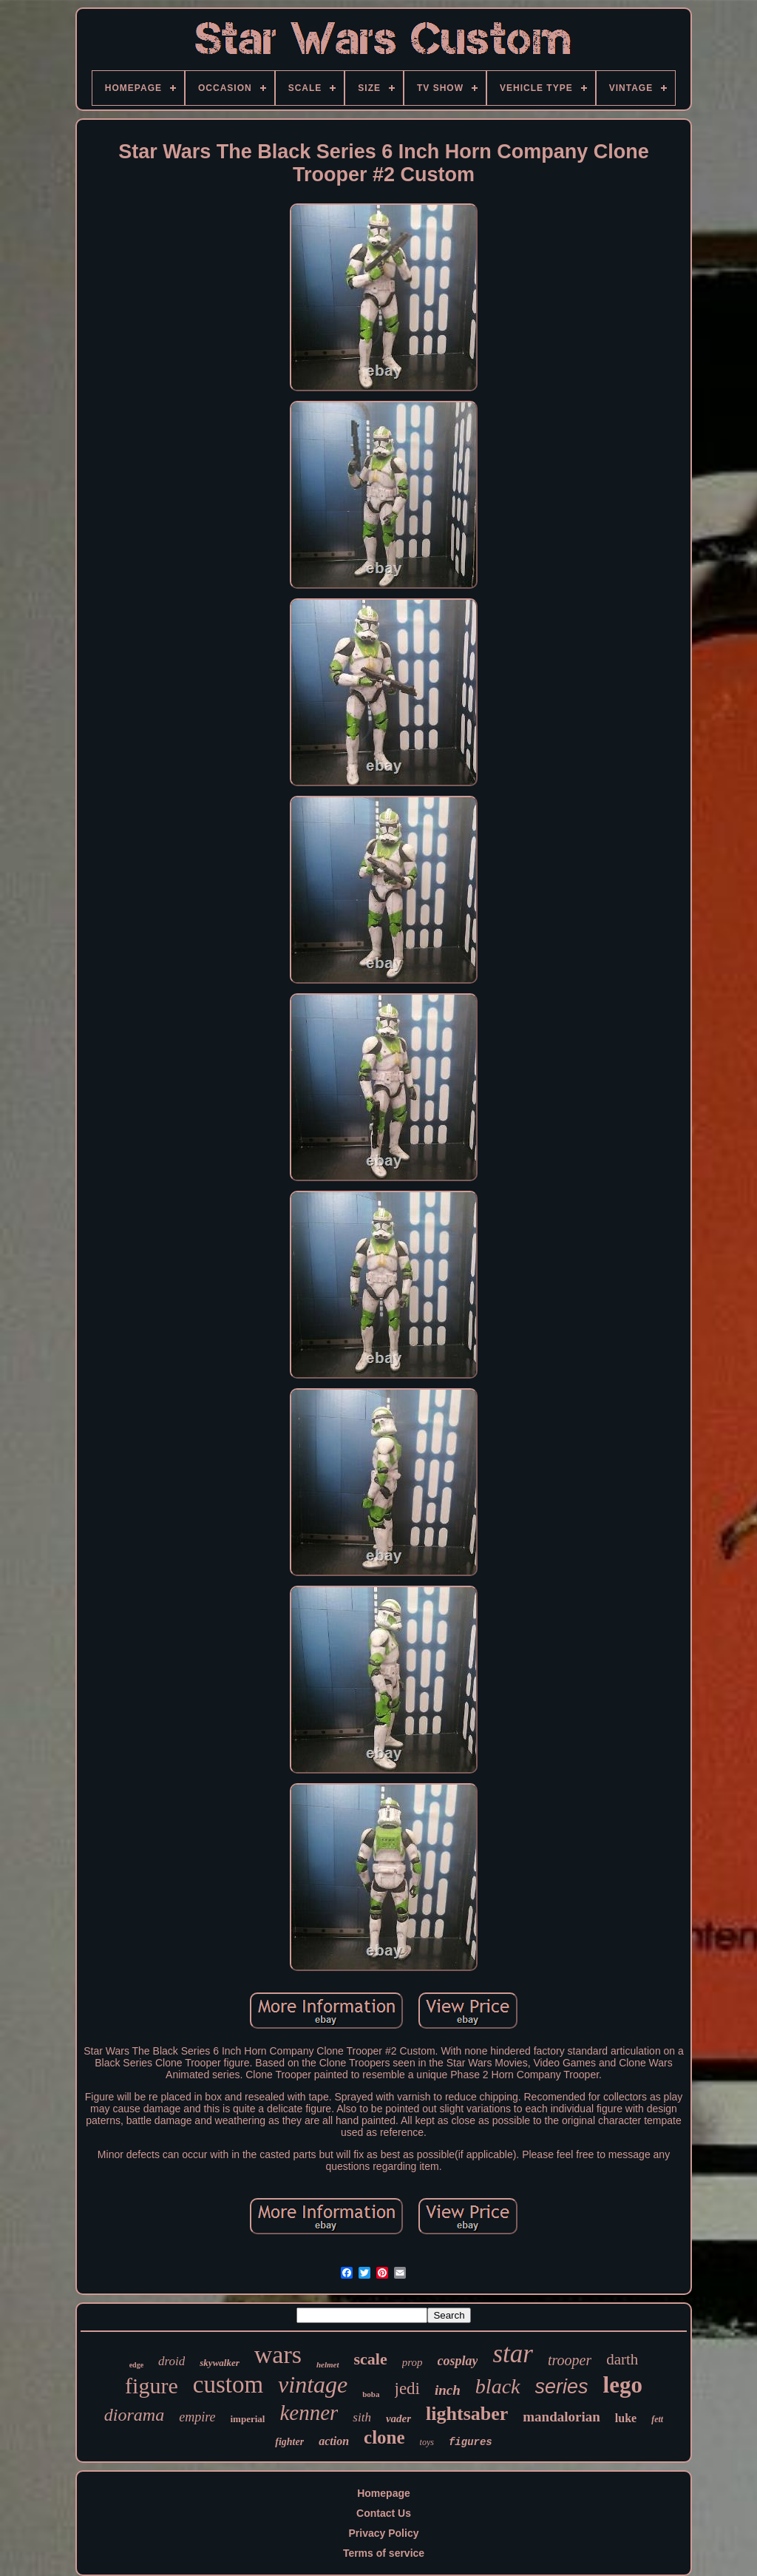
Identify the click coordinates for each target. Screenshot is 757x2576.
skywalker (219, 2362)
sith (362, 2417)
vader (398, 2418)
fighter (289, 2441)
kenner (308, 2412)
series (561, 2387)
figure (151, 2385)
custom (228, 2384)
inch (448, 2390)
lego (622, 2385)
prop (412, 2362)
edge (136, 2365)
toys (427, 2442)
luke (626, 2418)
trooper (569, 2360)
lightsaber (467, 2413)
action (334, 2441)
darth (622, 2359)
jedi (408, 2388)
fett (657, 2419)
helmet (327, 2364)
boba (370, 2394)
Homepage (383, 2493)
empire (197, 2417)
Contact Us (383, 2513)
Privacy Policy (384, 2533)
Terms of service (383, 2553)
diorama (134, 2414)
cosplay (458, 2360)
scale (370, 2359)
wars (278, 2354)
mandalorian (561, 2416)
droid (171, 2361)
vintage (312, 2384)
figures (470, 2442)
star (512, 2353)
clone (384, 2437)
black (497, 2386)
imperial (248, 2418)
